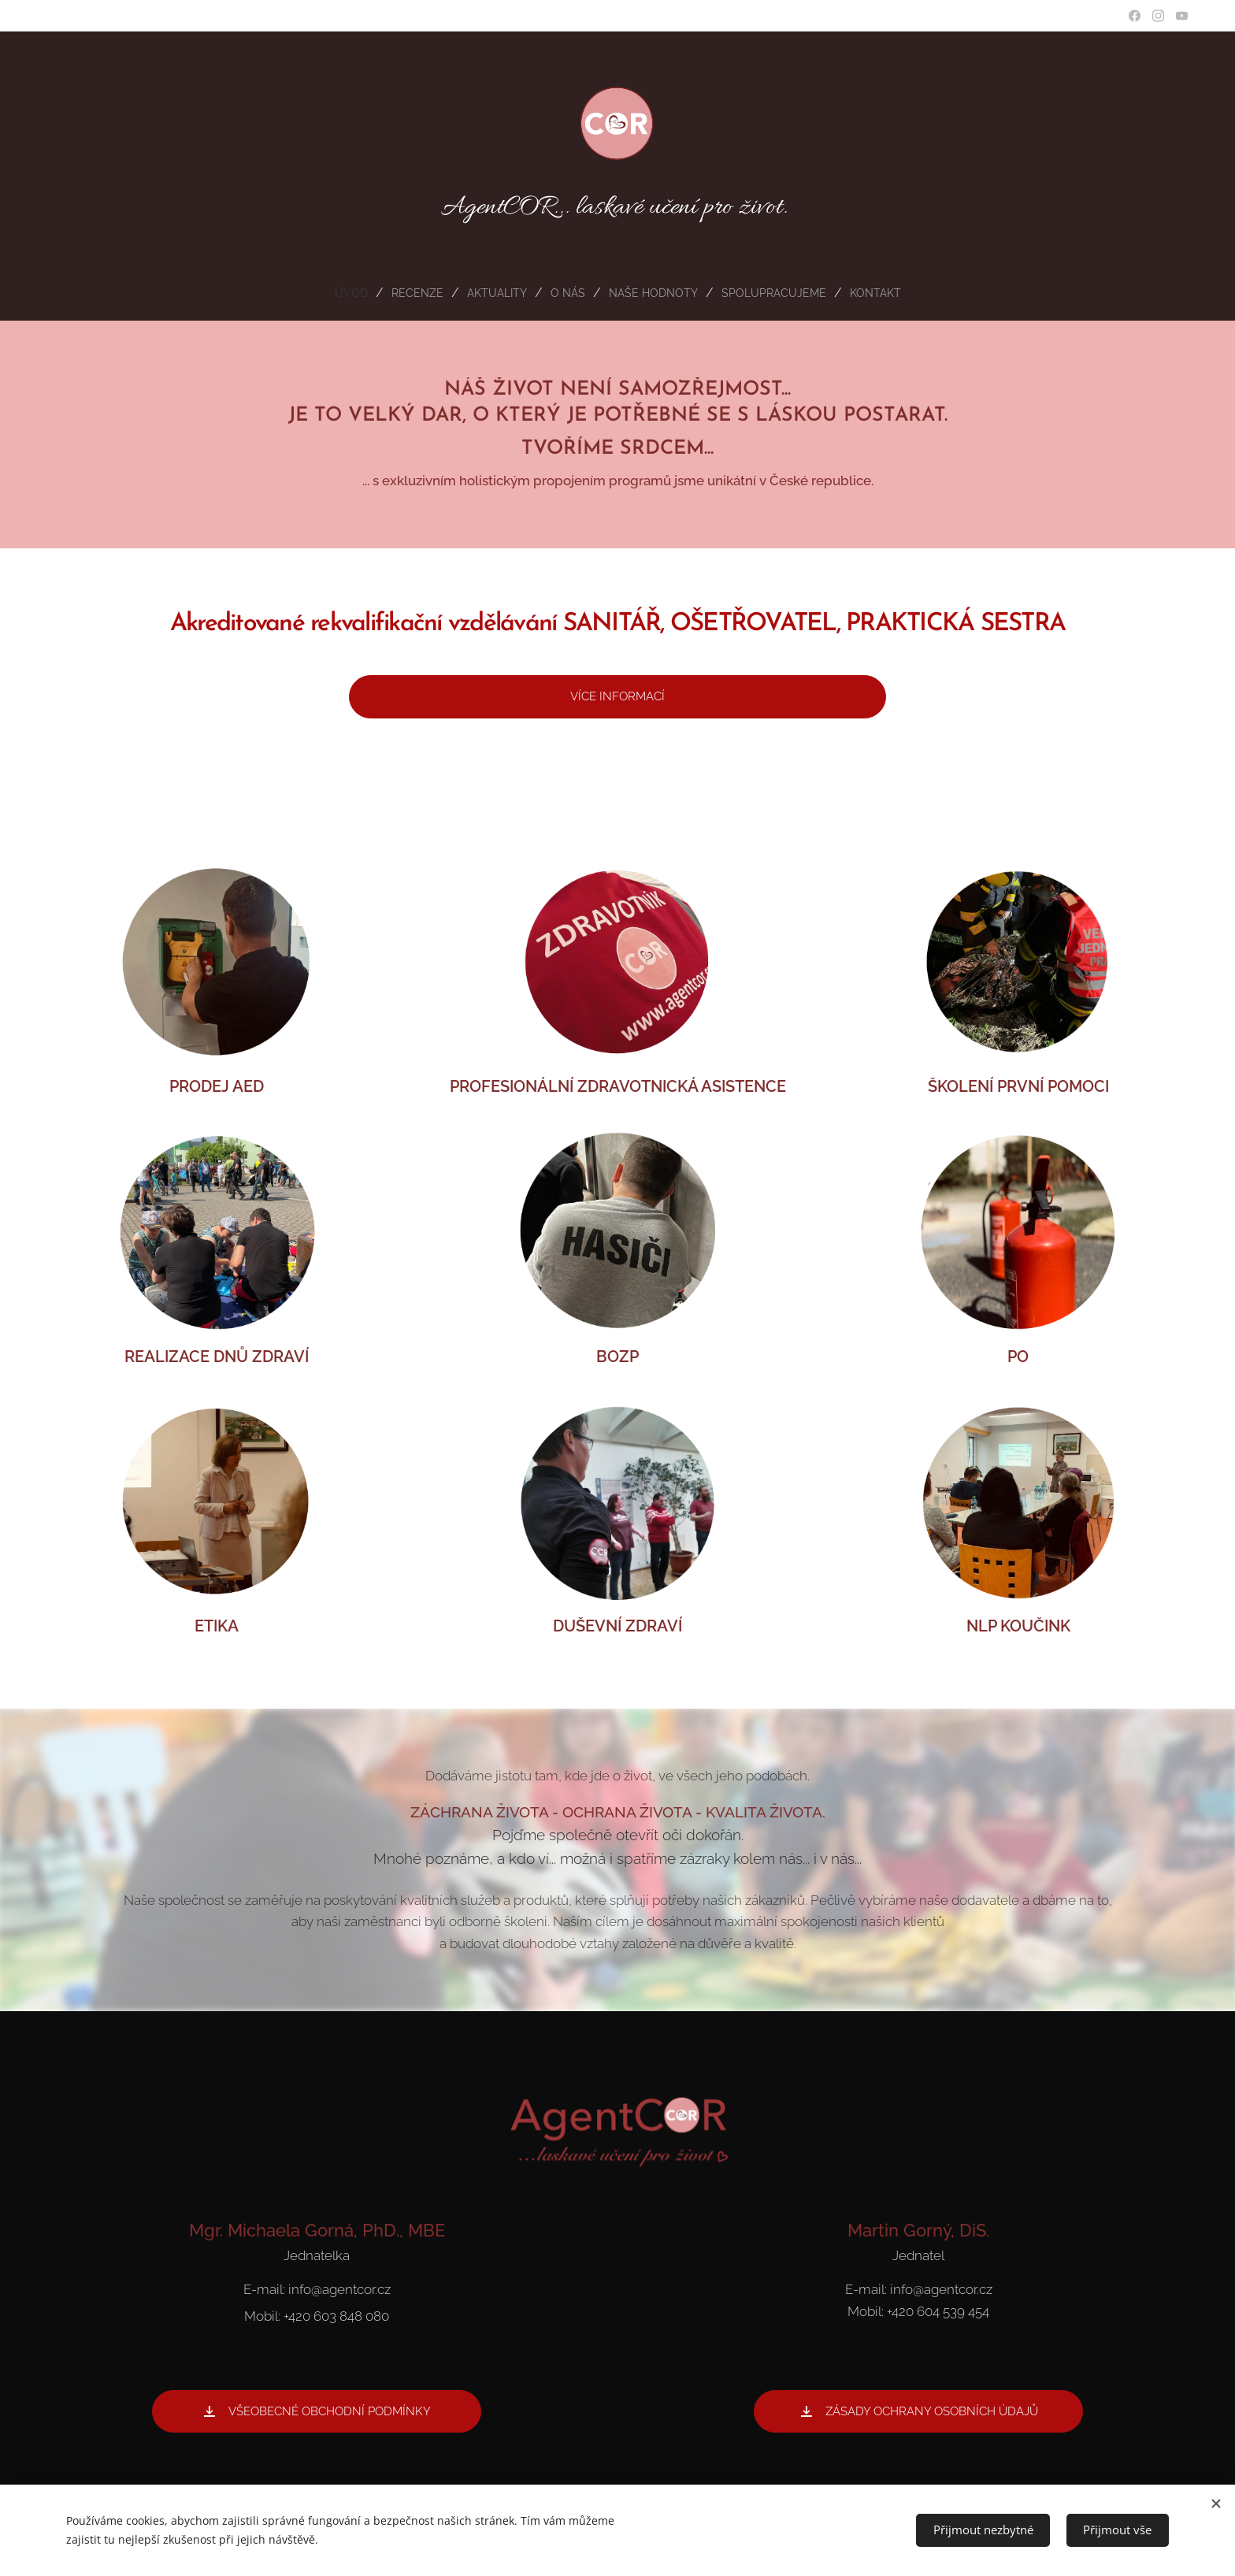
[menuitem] (336, 293)
